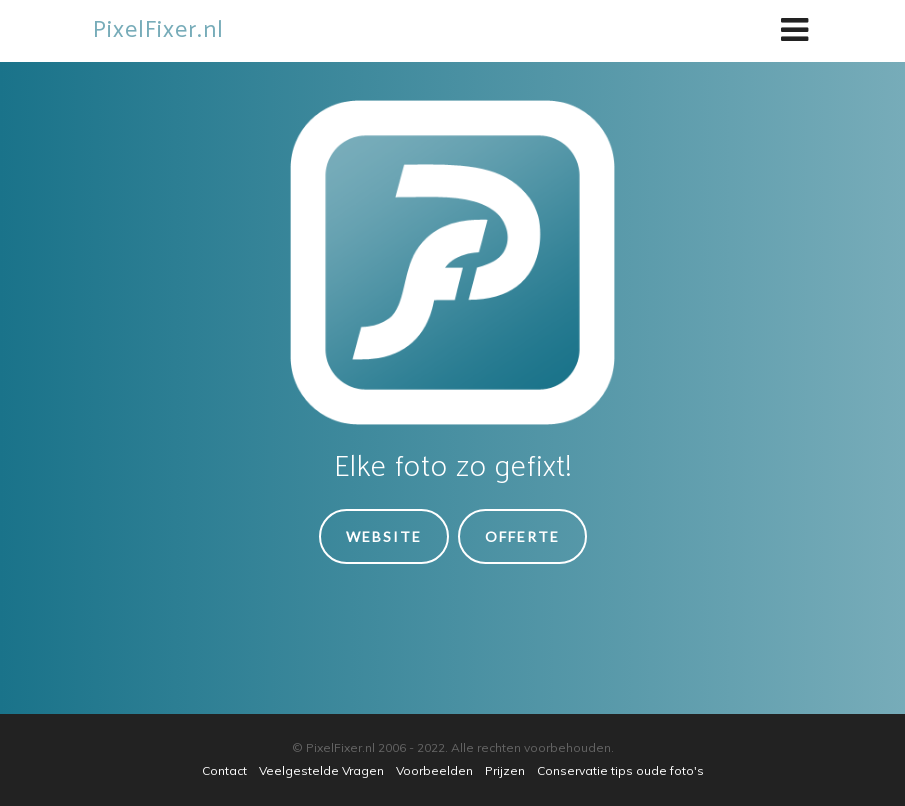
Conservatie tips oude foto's (620, 770)
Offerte (522, 536)
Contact (224, 770)
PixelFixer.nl (158, 30)
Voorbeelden (434, 770)
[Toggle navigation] (794, 31)
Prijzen (505, 770)
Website (384, 536)
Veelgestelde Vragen (321, 770)
